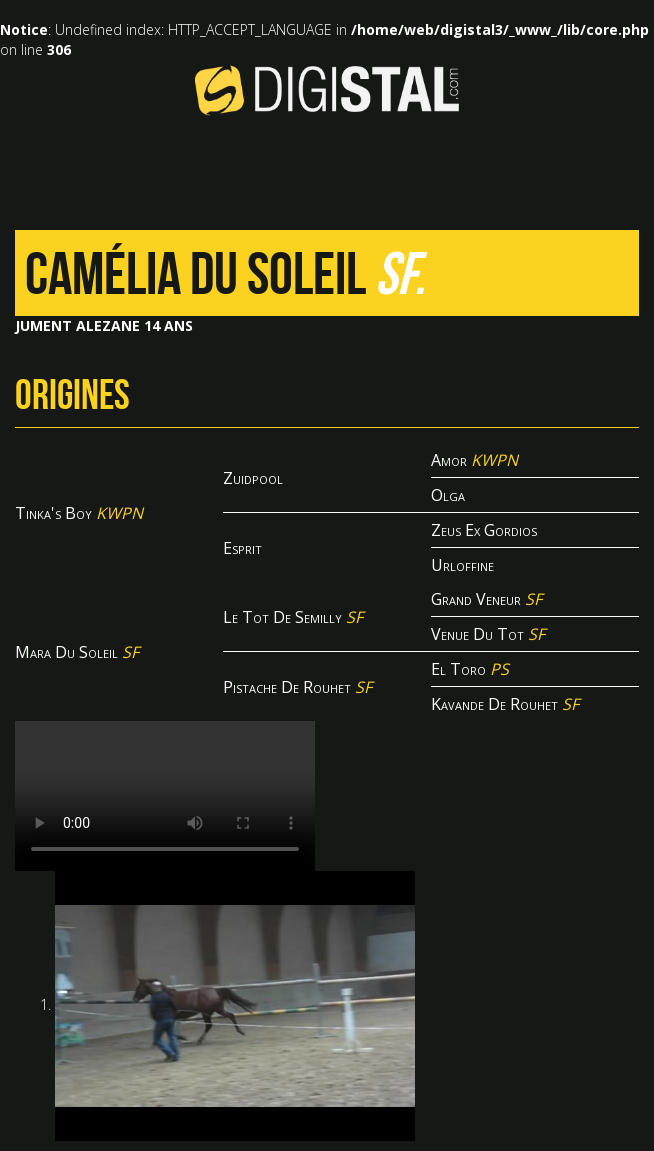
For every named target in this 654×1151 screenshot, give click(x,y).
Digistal (327, 90)
